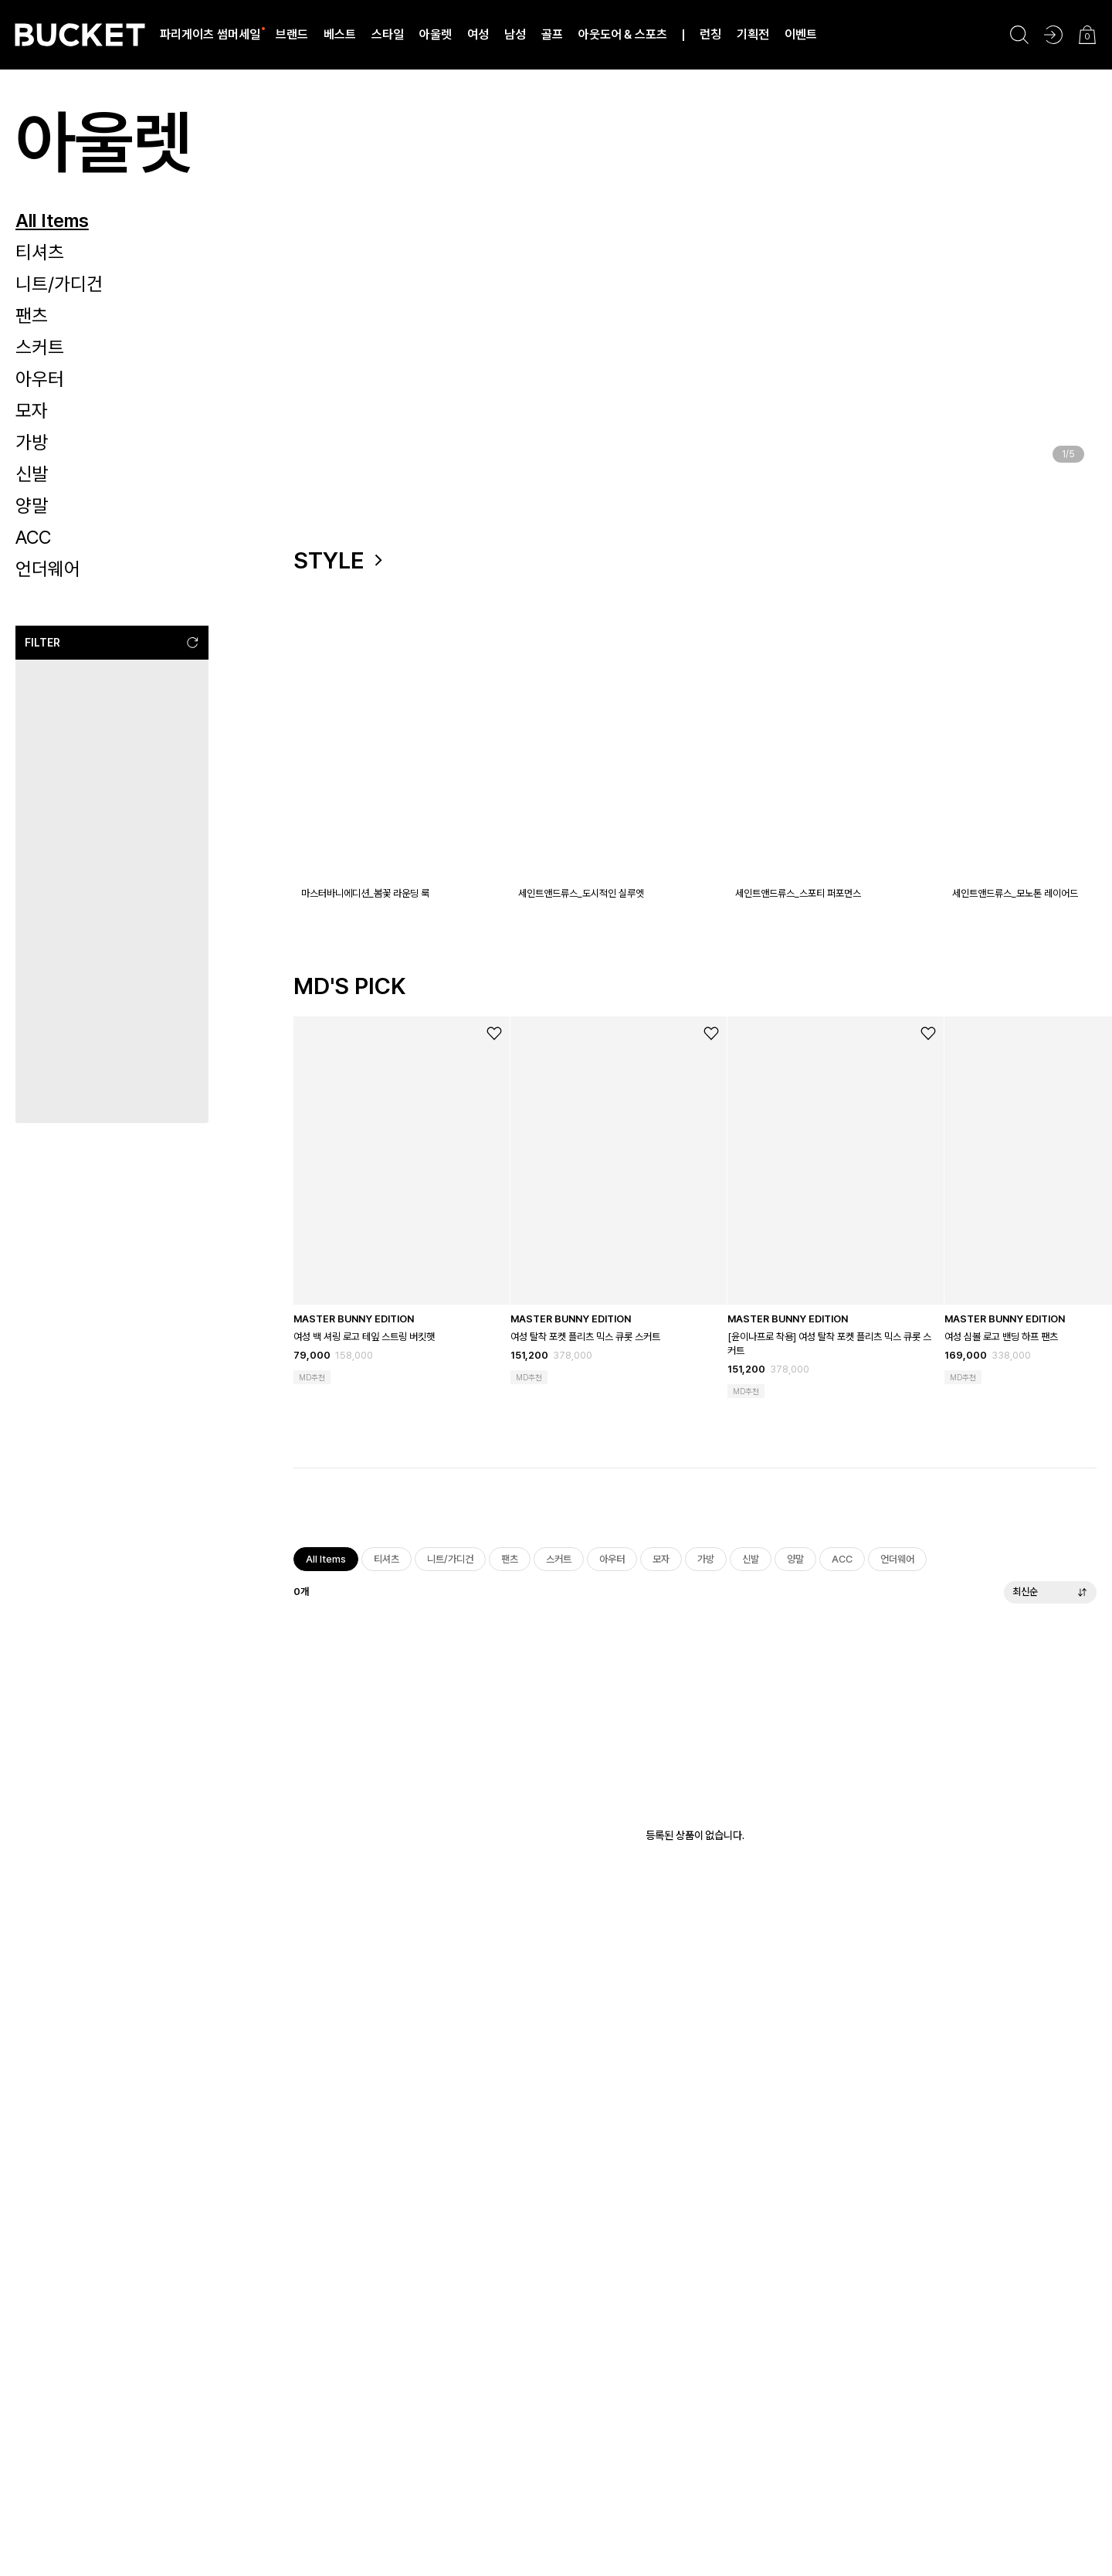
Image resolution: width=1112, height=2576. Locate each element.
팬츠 (31, 315)
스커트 (39, 347)
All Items (52, 220)
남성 (515, 34)
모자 (31, 410)
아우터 (39, 379)
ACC (33, 537)
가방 (31, 442)
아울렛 (435, 34)
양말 (31, 505)
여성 (478, 34)
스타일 (387, 34)
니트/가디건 (59, 284)
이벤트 (801, 34)
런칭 (710, 34)
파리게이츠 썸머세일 (210, 34)
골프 (552, 34)
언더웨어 (47, 569)
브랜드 (292, 34)
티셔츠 (39, 252)
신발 (31, 474)
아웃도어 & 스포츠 (623, 34)
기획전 (753, 34)
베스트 (340, 34)
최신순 (1050, 1599)
